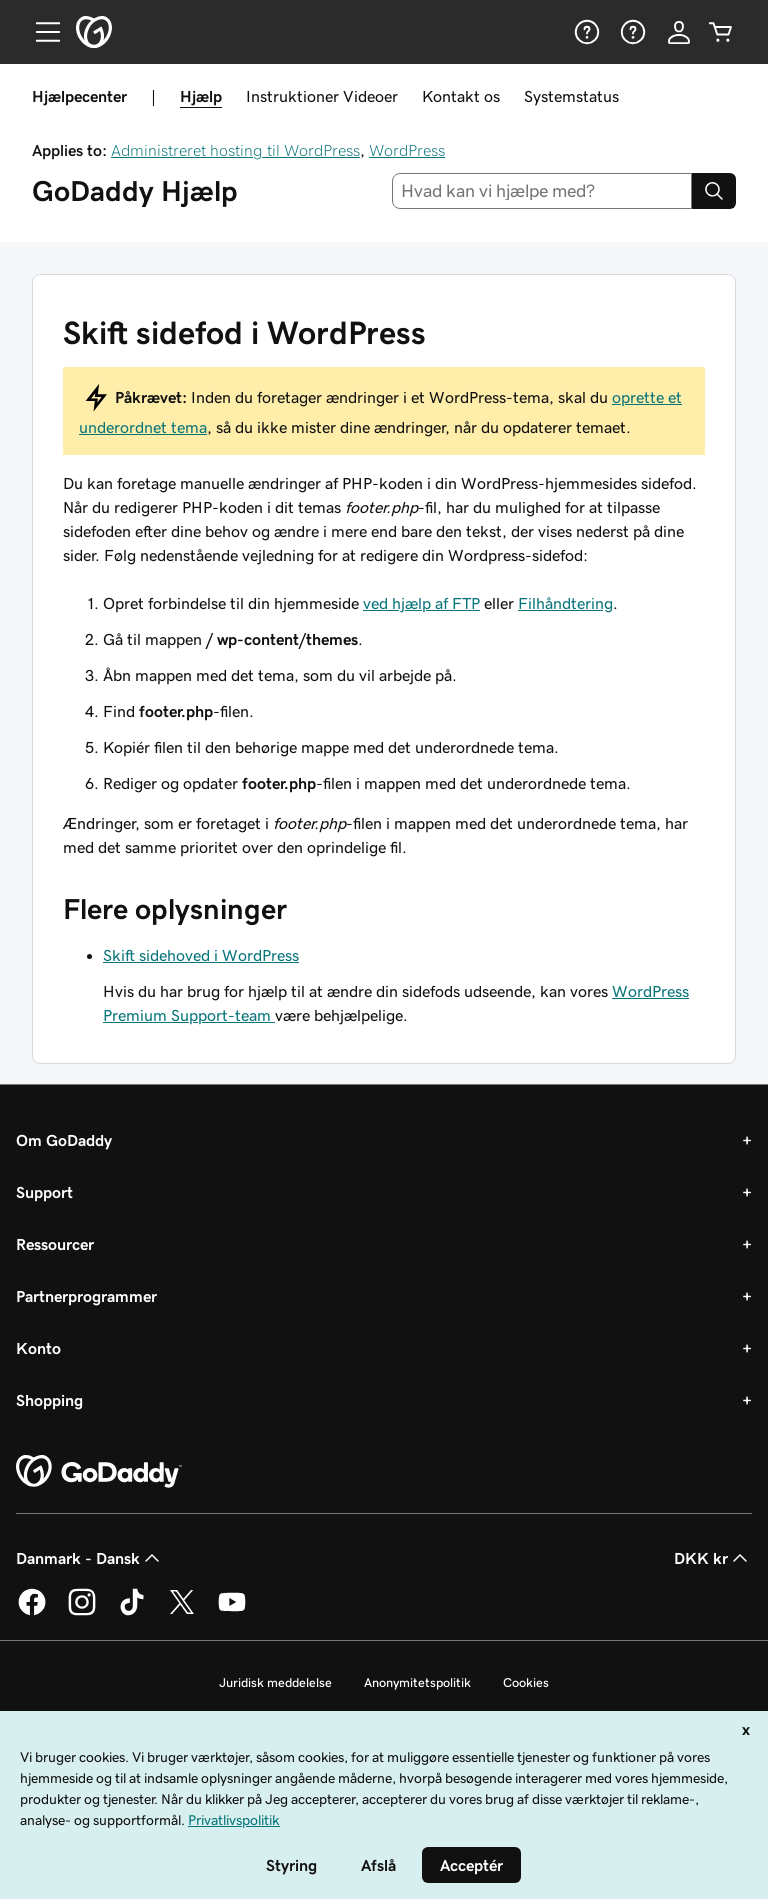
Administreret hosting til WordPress (235, 150)
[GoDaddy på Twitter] (182, 1612)
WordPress (407, 150)
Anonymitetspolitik (417, 1682)
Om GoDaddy (64, 1140)
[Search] (714, 191)
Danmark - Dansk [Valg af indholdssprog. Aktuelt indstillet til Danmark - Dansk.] (90, 1558)
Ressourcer (55, 1244)
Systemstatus (571, 96)
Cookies (526, 1682)
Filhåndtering (565, 603)
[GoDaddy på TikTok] (132, 1612)
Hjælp (201, 96)
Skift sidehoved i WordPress (201, 955)
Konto (38, 1348)
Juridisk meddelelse (275, 1682)
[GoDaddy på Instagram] (82, 1612)
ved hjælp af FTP (421, 603)
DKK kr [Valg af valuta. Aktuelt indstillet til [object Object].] (713, 1558)
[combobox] (542, 191)
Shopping (49, 1400)
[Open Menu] (40, 32)
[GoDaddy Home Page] (99, 1472)
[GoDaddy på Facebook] (32, 1612)
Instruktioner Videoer (322, 96)
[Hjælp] (585, 32)
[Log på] (679, 32)
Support (44, 1192)
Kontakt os (461, 96)
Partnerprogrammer (86, 1296)
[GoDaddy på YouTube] (232, 1612)
